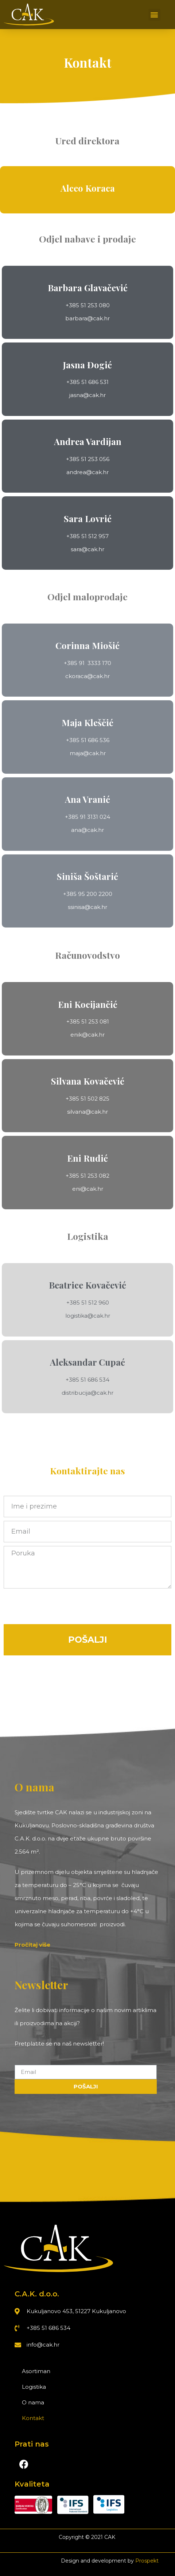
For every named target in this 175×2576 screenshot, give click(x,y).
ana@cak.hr (87, 829)
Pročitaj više (32, 1944)
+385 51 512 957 (87, 536)
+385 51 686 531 (87, 381)
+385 (72, 816)
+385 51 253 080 (88, 305)
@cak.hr (94, 753)
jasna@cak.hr (87, 395)
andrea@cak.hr (87, 472)
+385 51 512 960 (87, 1302)
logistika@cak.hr (87, 1315)
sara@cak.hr (87, 549)
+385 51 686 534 (87, 1379)
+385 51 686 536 (87, 740)
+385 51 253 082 (87, 1175)
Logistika (34, 2386)
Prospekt (147, 2560)
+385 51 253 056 (87, 459)
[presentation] (59, 1606)
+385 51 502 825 (87, 1098)
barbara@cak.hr (87, 318)
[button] (154, 15)
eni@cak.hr (87, 1188)
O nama (33, 2402)
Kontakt (33, 2418)
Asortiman (36, 2371)
